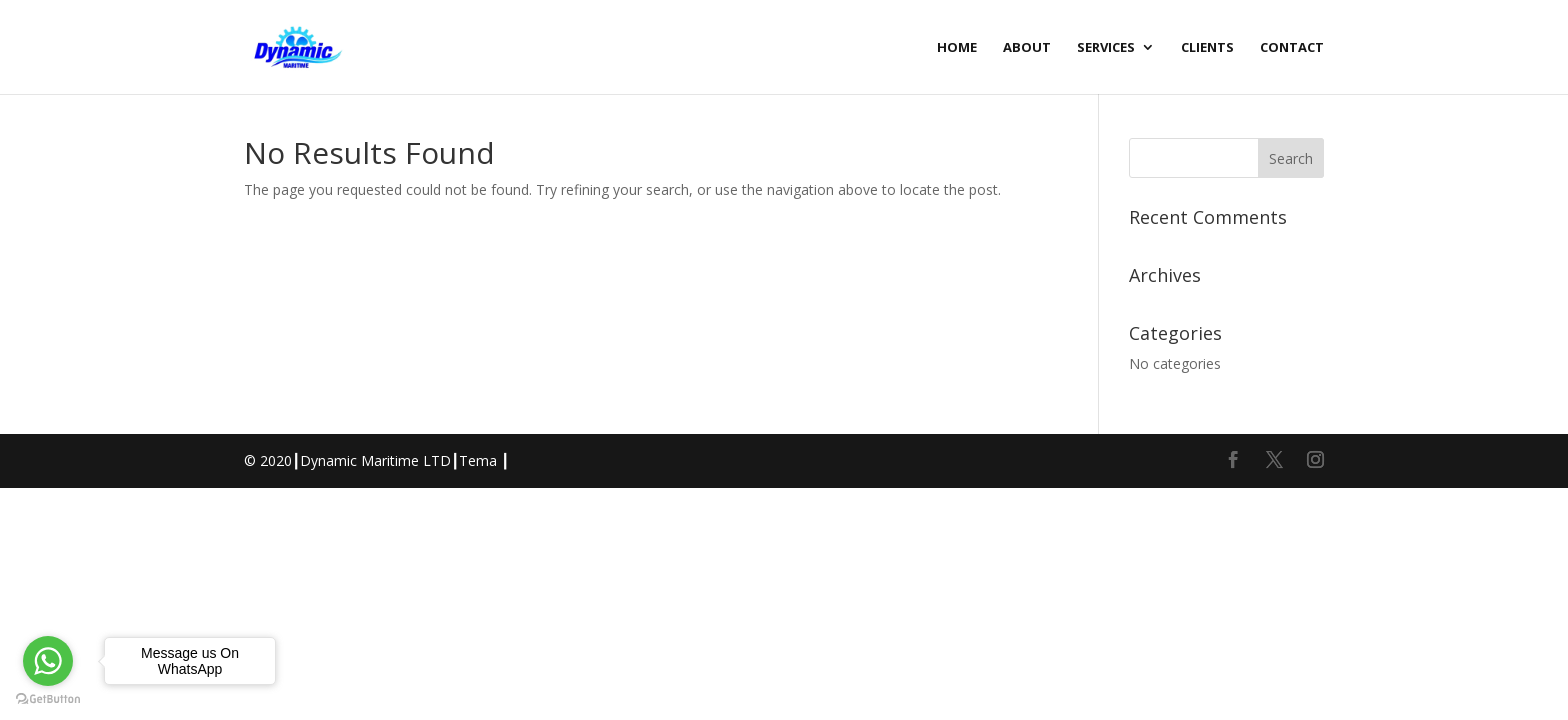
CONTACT (1292, 48)
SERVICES (1106, 48)
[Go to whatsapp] (48, 661)
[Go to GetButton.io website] (48, 699)
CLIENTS (1207, 48)
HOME (957, 48)
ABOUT (1027, 48)
